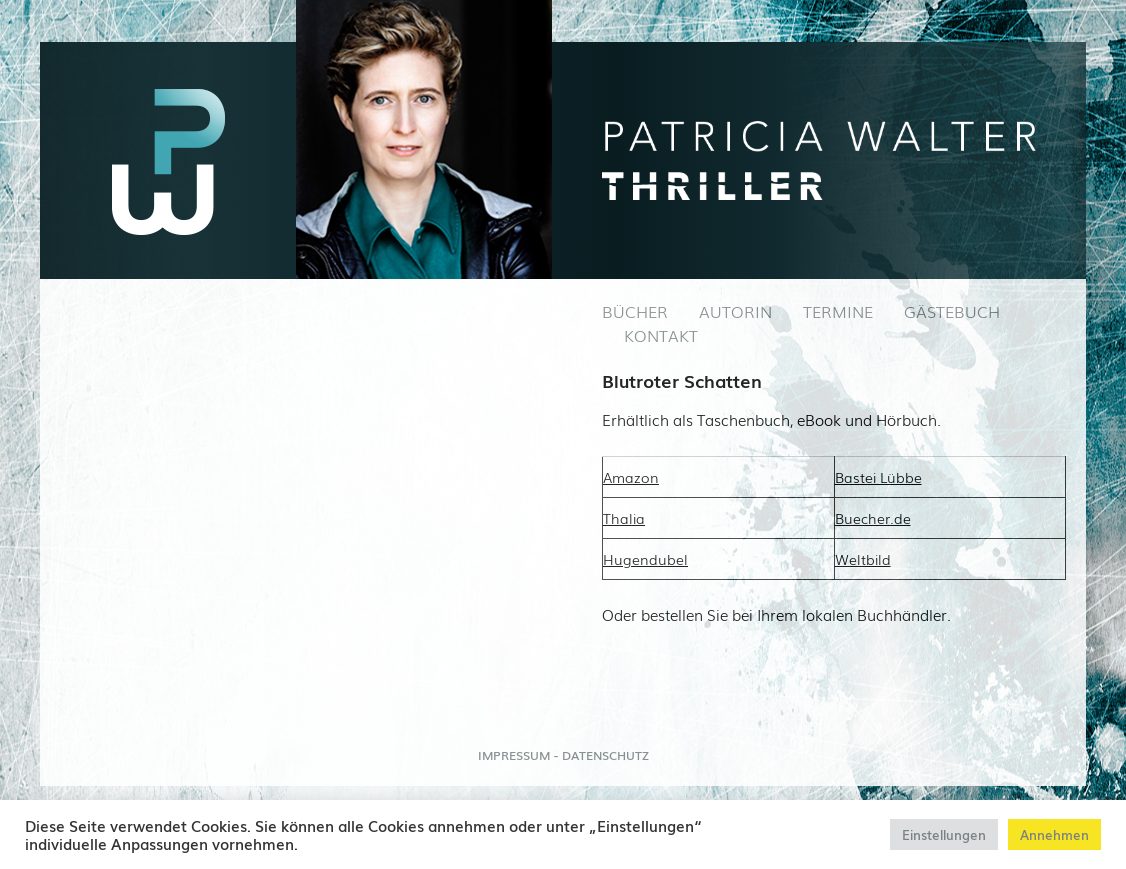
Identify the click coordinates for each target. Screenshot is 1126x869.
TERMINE (838, 311)
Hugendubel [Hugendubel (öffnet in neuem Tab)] (645, 559)
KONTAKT (661, 335)
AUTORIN (735, 311)
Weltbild (863, 559)
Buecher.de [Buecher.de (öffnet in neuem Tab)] (873, 518)
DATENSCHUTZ (605, 755)
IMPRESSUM (514, 755)
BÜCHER (635, 311)
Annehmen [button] (1054, 834)
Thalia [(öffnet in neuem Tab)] (624, 518)
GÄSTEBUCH (952, 311)
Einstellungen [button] (944, 834)
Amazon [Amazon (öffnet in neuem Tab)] (631, 477)
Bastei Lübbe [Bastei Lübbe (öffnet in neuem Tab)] (878, 477)
